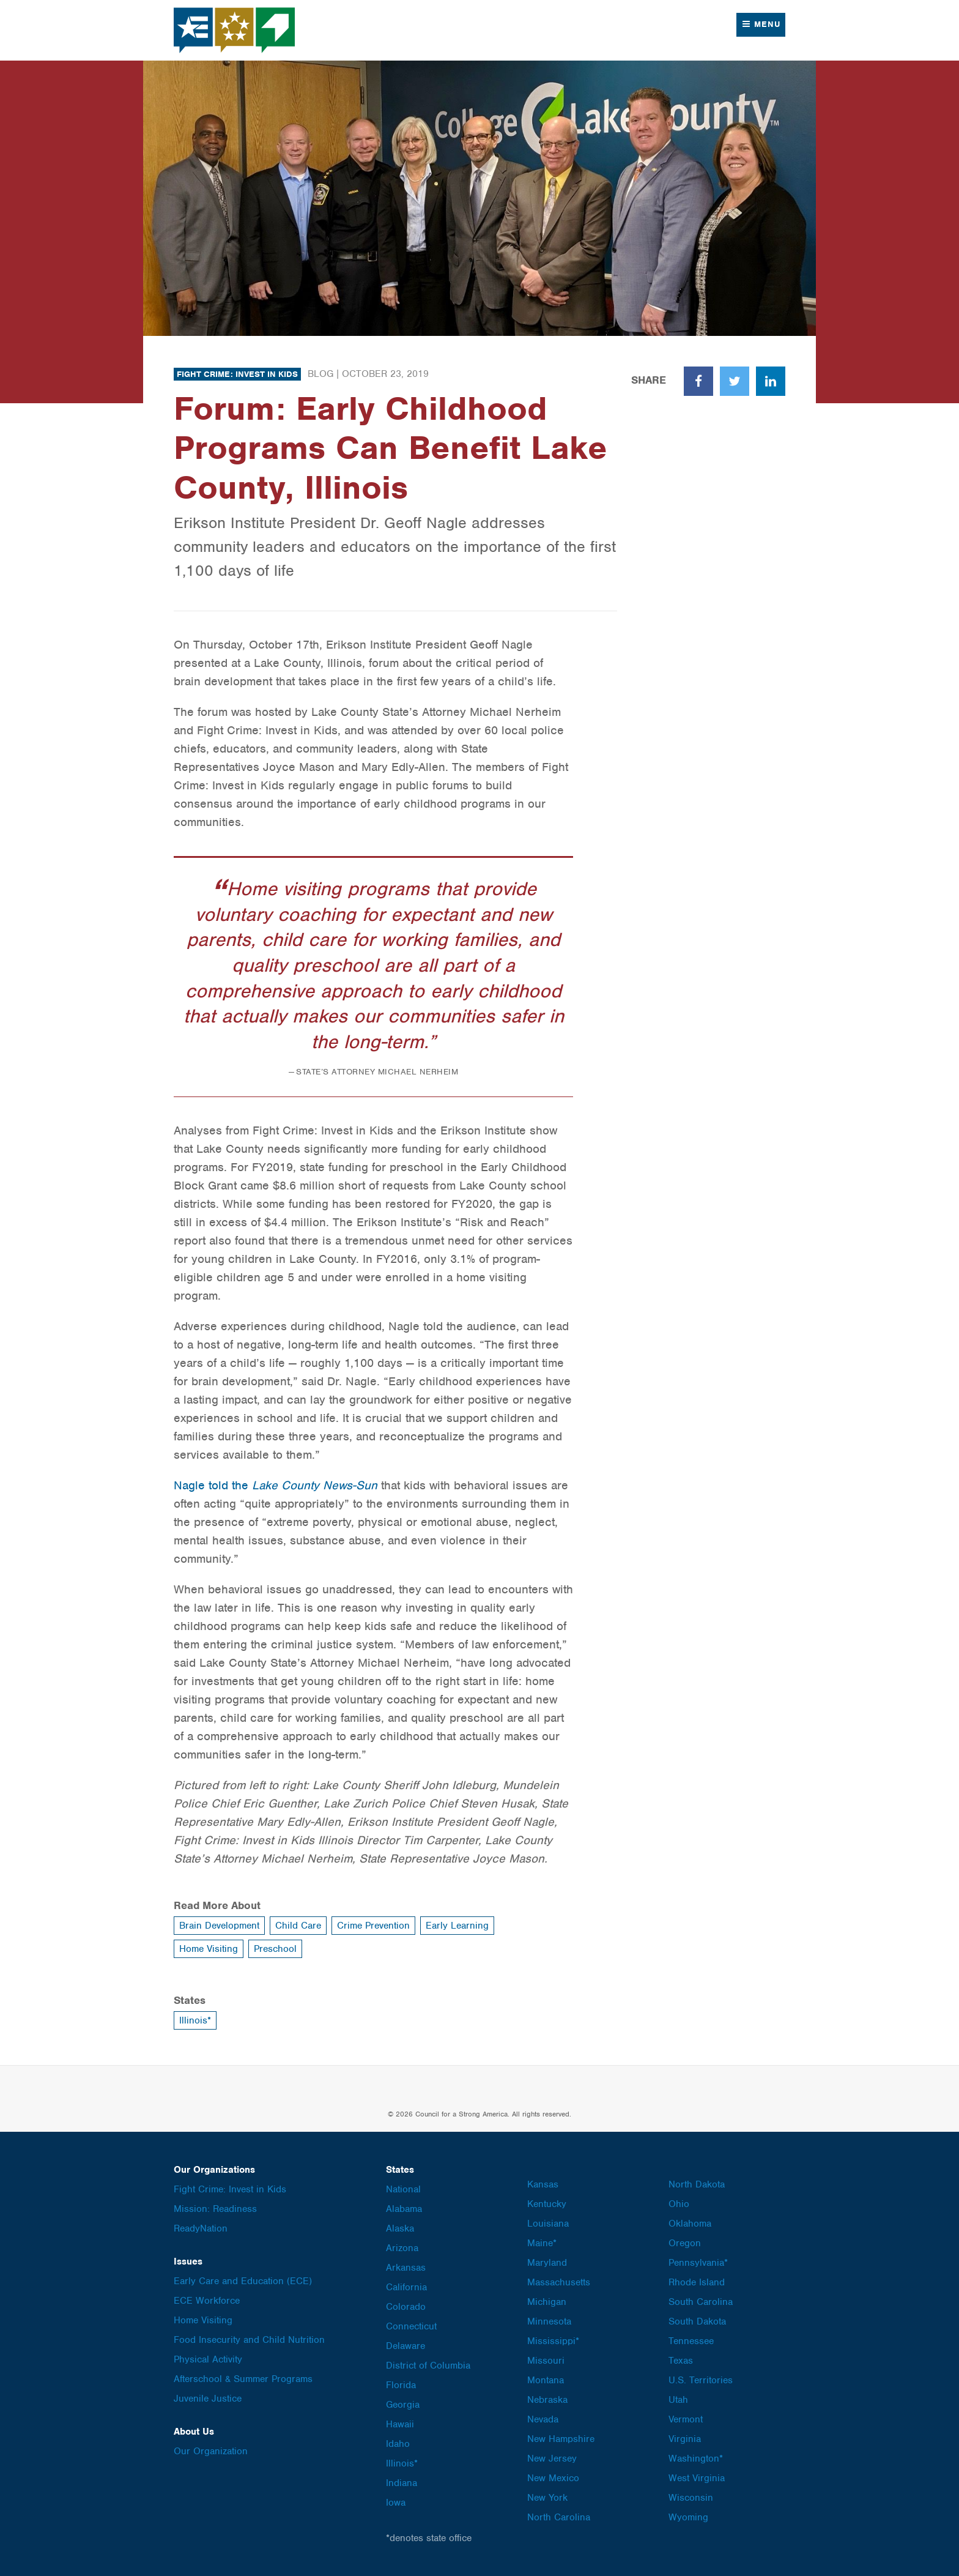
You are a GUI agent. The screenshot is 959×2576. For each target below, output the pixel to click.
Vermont (685, 2419)
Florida (401, 2385)
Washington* (695, 2458)
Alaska (400, 2228)
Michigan (546, 2302)
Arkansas (406, 2267)
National (403, 2189)
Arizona (402, 2248)
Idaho (398, 2444)
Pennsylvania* (698, 2263)
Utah (678, 2400)
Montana (545, 2380)
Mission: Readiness (215, 2209)
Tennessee (691, 2341)
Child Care (298, 1925)
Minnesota (549, 2321)
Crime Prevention (373, 1925)
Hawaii (400, 2424)
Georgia (403, 2405)
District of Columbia (428, 2365)
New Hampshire (560, 2439)
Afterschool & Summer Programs (243, 2379)
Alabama (404, 2209)
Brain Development (219, 1925)
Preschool (275, 1949)
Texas (680, 2361)
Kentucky (546, 2204)
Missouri (546, 2361)
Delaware (405, 2346)
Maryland (547, 2263)
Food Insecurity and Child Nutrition (249, 2340)
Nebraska (547, 2400)
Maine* (542, 2243)
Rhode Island (696, 2282)
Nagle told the (275, 1485)
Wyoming (688, 2517)
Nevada (542, 2419)
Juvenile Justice (208, 2398)
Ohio (678, 2204)
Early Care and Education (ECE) (243, 2281)
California (406, 2287)
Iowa (395, 2502)
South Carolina (700, 2302)
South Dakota (697, 2321)
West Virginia (696, 2478)
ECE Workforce (207, 2301)
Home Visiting (208, 1949)
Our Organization (211, 2451)
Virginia (684, 2439)
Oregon (684, 2243)
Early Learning (457, 1925)
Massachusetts (558, 2282)
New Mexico (553, 2478)
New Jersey (552, 2458)
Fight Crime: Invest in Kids (237, 374)
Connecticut (411, 2326)
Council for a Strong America (235, 30)
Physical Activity (208, 2359)
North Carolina (558, 2517)
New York (547, 2498)
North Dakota (696, 2184)
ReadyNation (201, 2228)
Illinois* (195, 2020)
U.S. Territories (700, 2380)
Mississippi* (553, 2341)
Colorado (406, 2307)
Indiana (401, 2483)
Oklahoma (689, 2223)
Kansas (542, 2184)
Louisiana (548, 2223)
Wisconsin (690, 2498)
